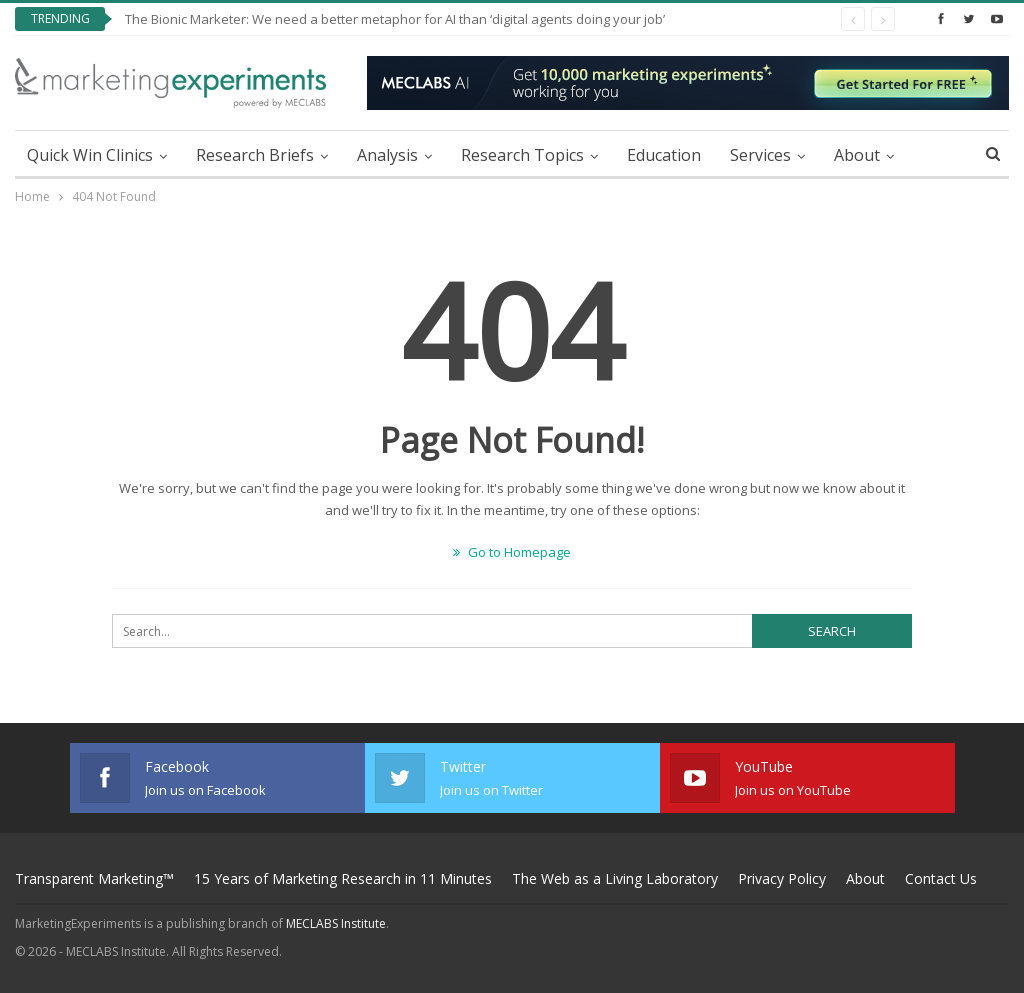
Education (664, 155)
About (857, 155)
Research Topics (522, 155)
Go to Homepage (512, 552)
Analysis (387, 155)
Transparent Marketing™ (94, 878)
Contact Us (941, 878)
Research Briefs (255, 155)
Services (760, 155)
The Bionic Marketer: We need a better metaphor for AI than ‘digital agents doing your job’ (395, 19)
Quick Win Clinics (90, 155)
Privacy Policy (782, 878)
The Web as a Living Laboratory (615, 878)
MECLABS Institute (336, 923)
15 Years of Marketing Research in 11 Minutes (343, 878)
